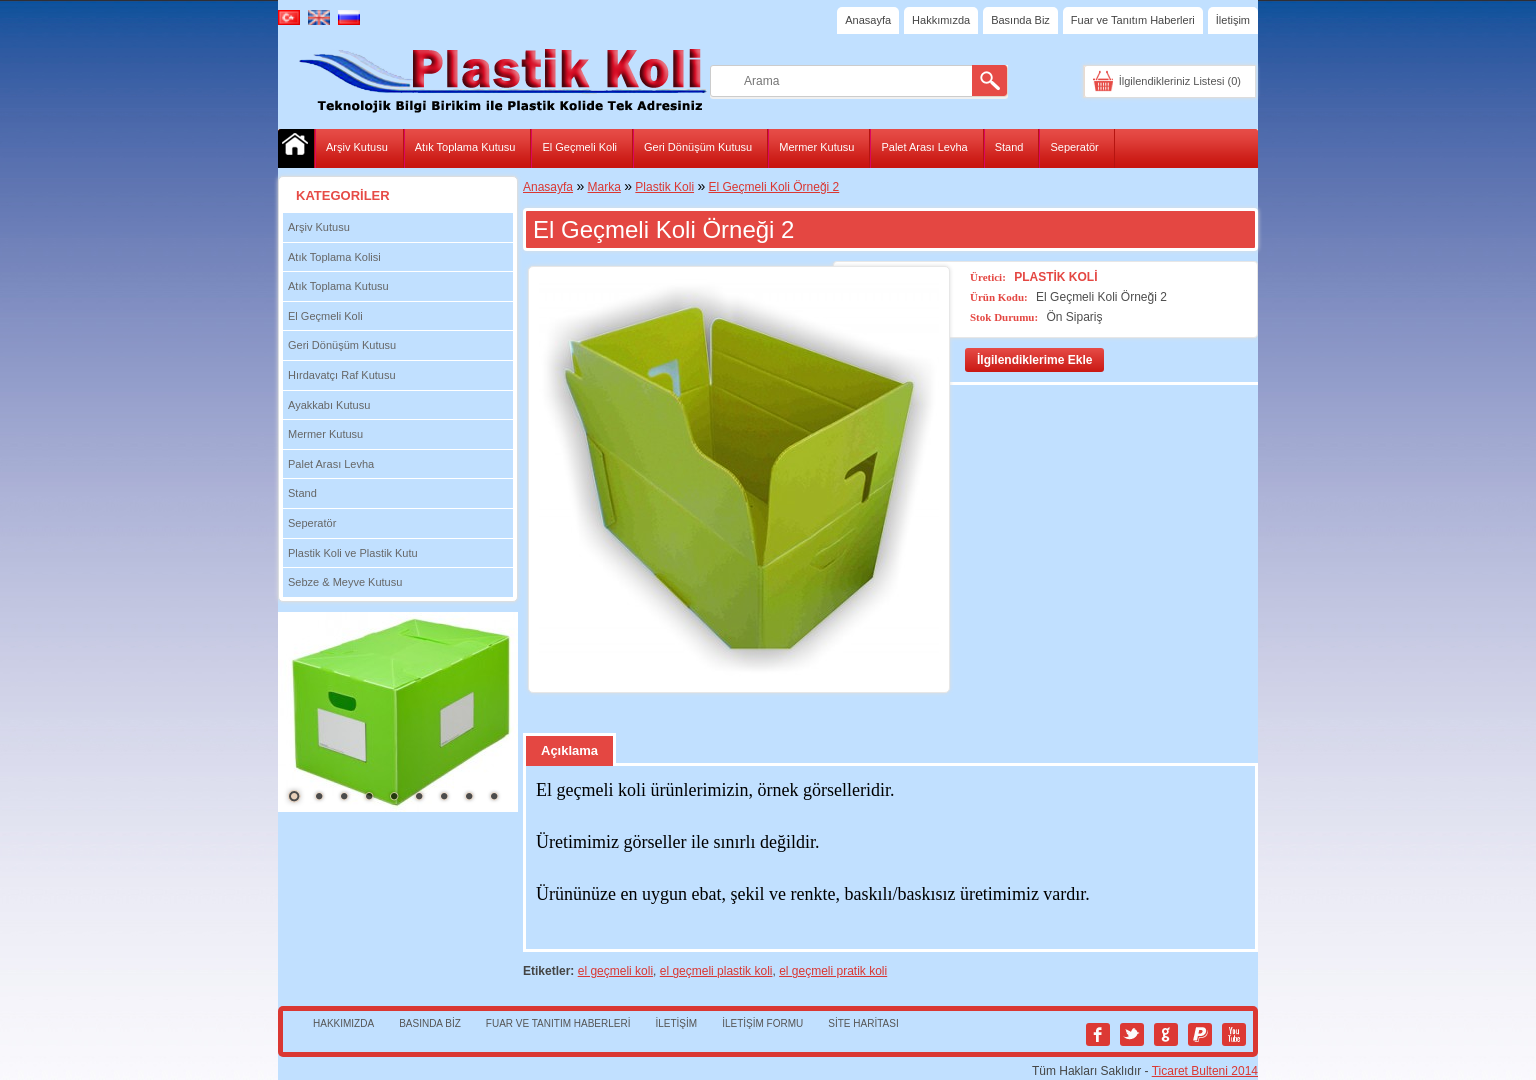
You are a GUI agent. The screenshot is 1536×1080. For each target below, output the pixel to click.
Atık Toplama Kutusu (465, 147)
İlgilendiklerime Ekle (1034, 360)
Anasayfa (868, 20)
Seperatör (1074, 147)
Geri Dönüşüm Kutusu (698, 147)
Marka (604, 187)
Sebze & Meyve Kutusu (345, 582)
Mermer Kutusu (816, 147)
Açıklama (569, 750)
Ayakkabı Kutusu (329, 405)
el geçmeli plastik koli (716, 971)
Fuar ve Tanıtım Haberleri (1133, 20)
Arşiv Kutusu (357, 147)
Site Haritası (863, 1023)
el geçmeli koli (615, 971)
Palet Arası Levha (924, 147)
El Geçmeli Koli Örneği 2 (774, 187)
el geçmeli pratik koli (833, 971)
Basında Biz (1020, 20)
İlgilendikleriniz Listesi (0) (1180, 81)
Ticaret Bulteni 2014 (1205, 1071)
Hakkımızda (941, 20)
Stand (1009, 147)
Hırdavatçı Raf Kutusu (342, 375)
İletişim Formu (762, 1023)
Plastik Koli (664, 187)
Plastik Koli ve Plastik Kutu (353, 553)
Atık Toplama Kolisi (334, 257)
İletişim (1233, 20)
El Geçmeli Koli (579, 147)
